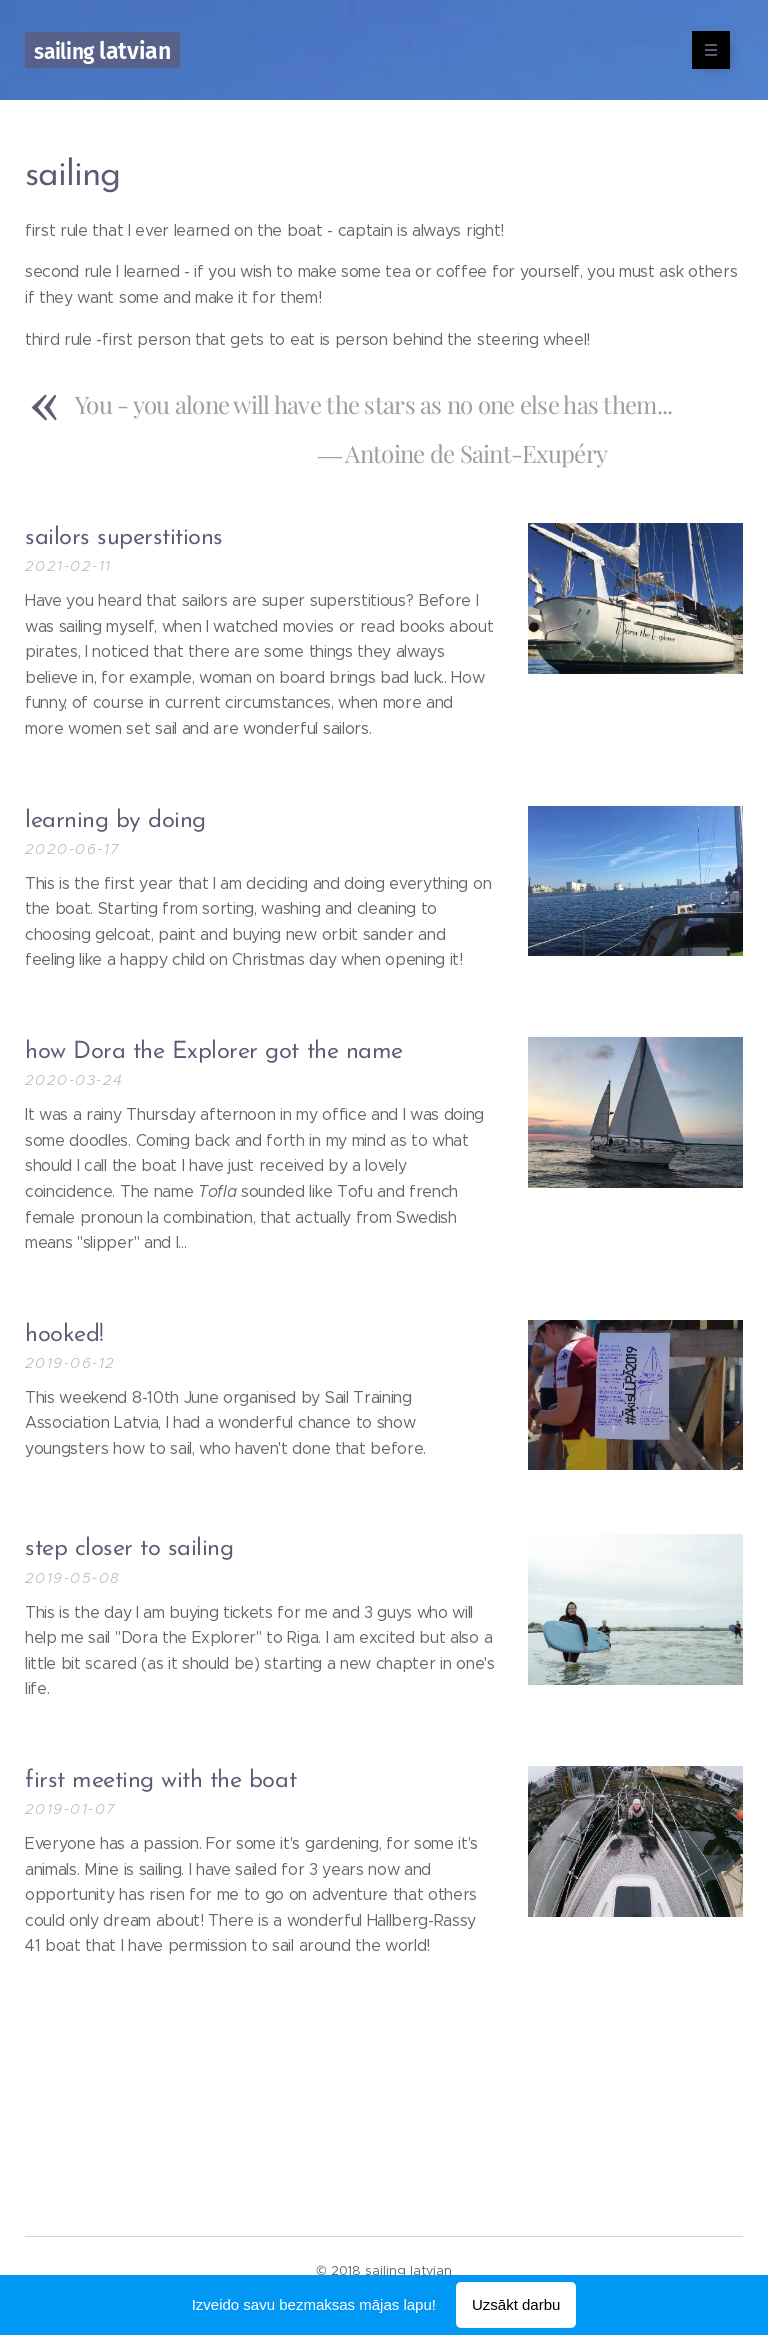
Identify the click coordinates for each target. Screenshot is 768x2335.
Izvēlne (704, 50)
